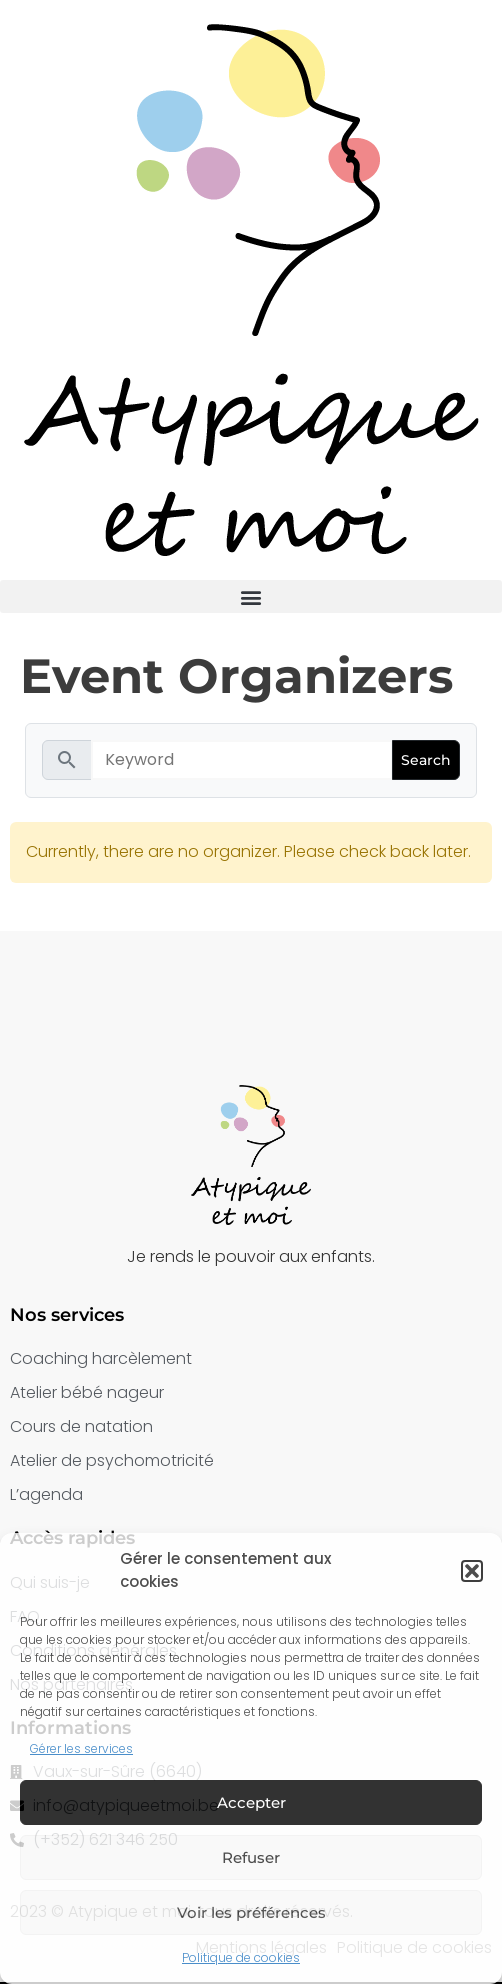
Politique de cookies (241, 1957)
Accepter (251, 1802)
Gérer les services (81, 1748)
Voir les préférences (251, 1912)
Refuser (251, 1857)
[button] (472, 1571)
